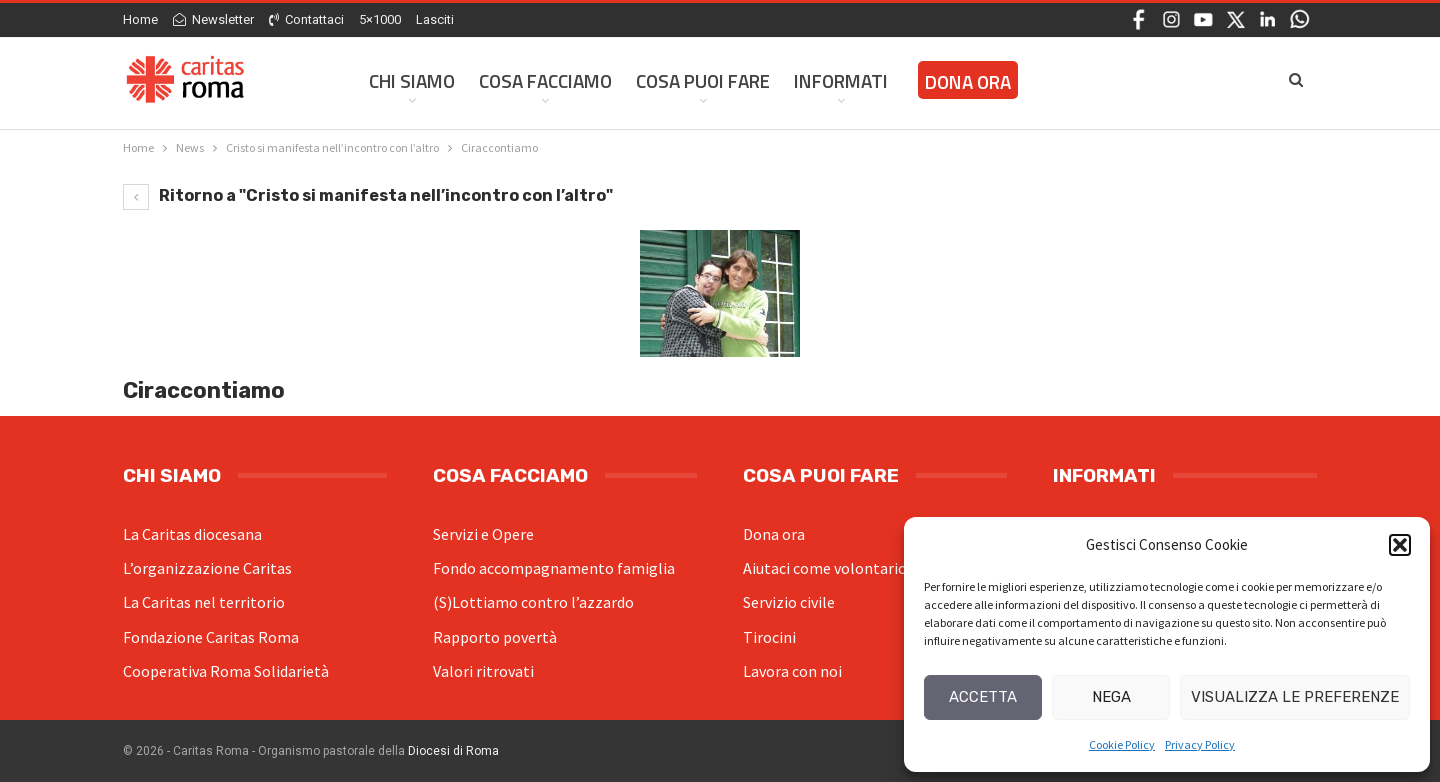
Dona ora (774, 534)
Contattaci (306, 19)
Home (140, 19)
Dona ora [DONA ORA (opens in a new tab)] (968, 81)
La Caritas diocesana (192, 534)
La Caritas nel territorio (204, 602)
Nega (1111, 697)
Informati (841, 80)
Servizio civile (789, 602)
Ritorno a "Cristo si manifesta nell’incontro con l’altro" (368, 195)
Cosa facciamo (545, 80)
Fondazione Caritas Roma (211, 637)
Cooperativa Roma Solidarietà (226, 671)
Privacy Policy (1200, 744)
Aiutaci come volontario (825, 568)
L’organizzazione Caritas (207, 568)
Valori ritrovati (483, 671)
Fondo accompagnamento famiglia (554, 568)
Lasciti (435, 19)
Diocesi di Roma (453, 751)
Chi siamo (412, 80)
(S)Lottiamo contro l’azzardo (533, 602)
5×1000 (380, 19)
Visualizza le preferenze (1295, 697)
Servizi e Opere (483, 534)
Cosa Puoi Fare (703, 80)
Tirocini (769, 637)
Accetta (983, 697)
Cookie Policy (1122, 744)
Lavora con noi (792, 671)
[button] (1400, 545)
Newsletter (213, 19)
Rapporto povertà (495, 637)
